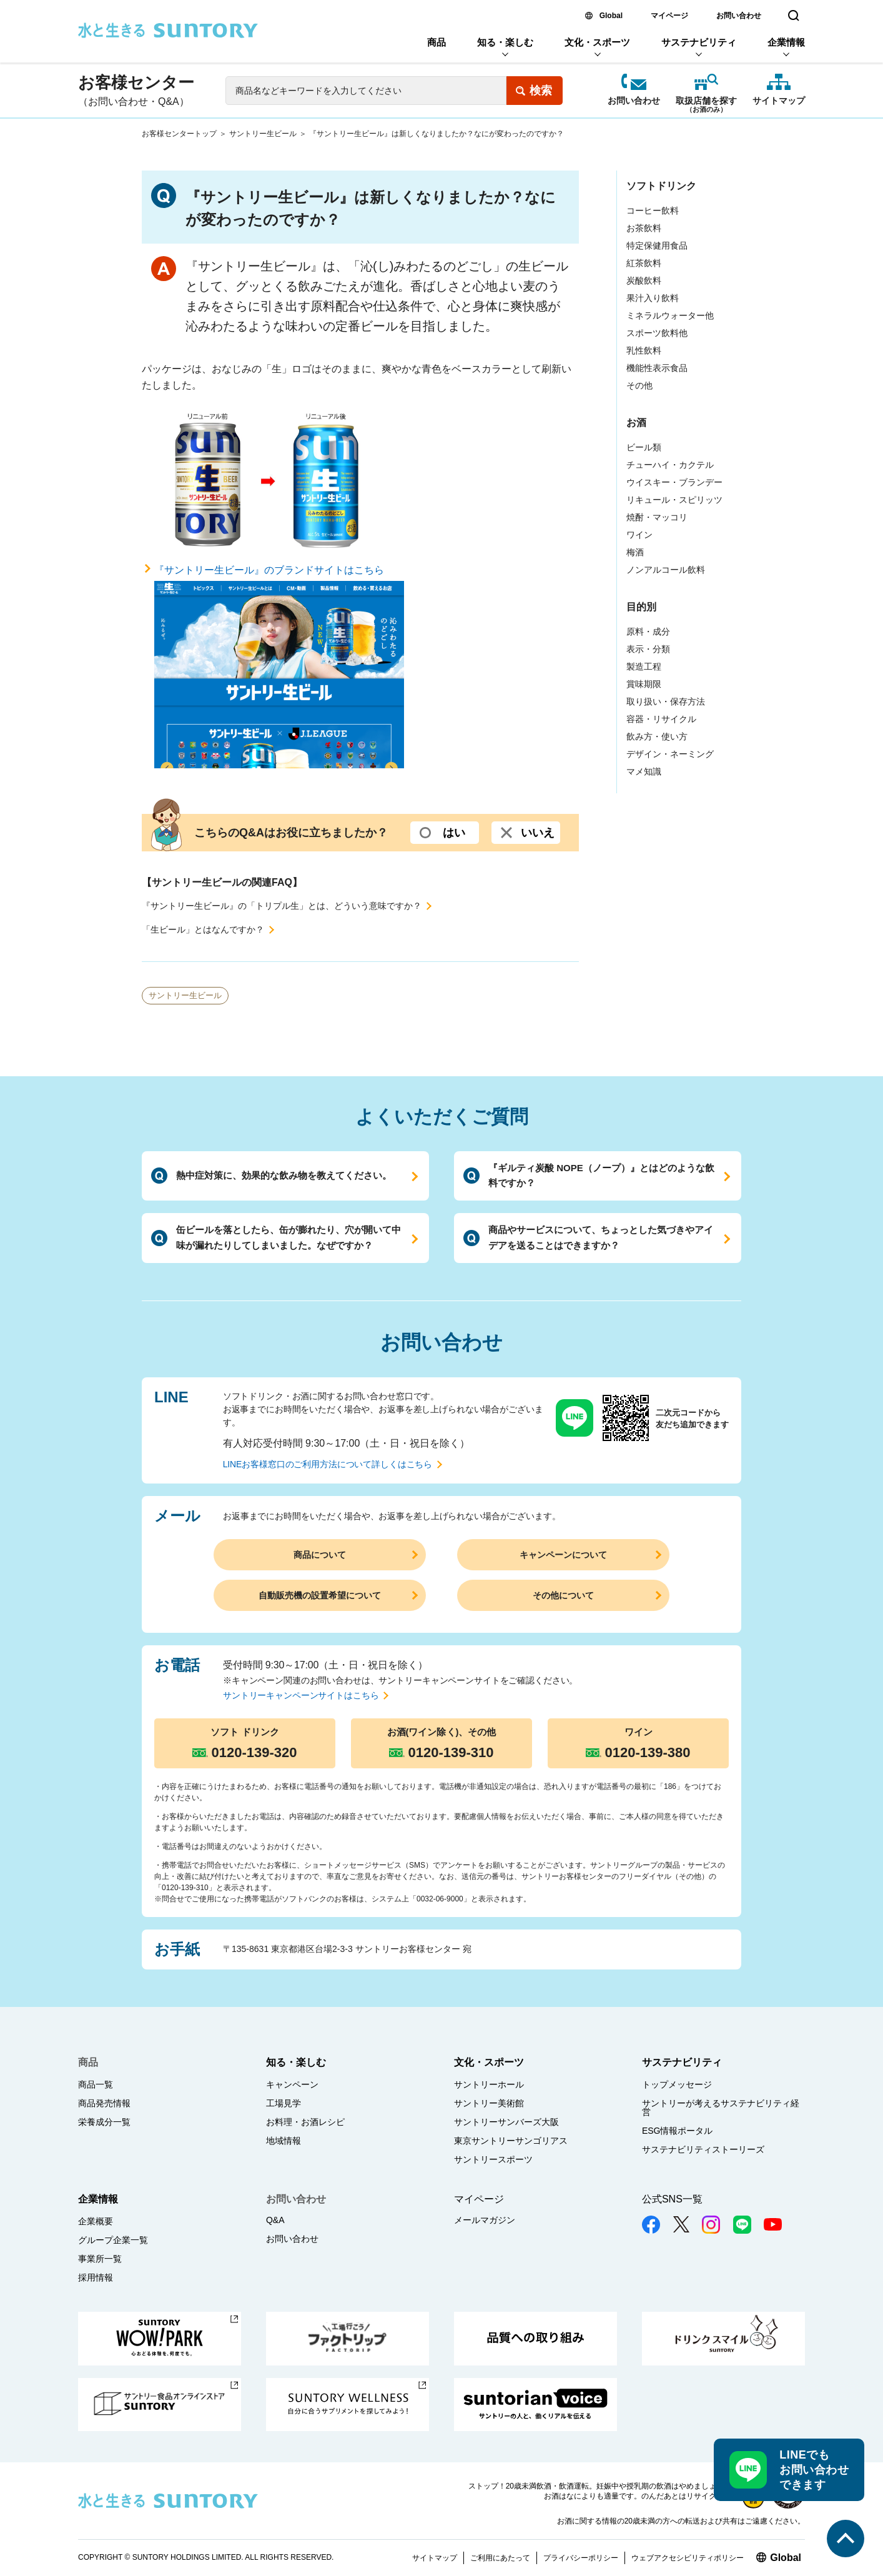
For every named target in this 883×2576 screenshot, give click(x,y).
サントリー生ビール (263, 133)
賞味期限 (643, 684)
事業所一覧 (100, 2259)
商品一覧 (95, 2084)
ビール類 (643, 447)
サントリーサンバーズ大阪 (506, 2122)
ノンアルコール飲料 (665, 570)
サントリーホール (489, 2084)
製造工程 (643, 666)
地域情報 (283, 2141)
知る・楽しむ (505, 42)
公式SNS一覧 (672, 2199)
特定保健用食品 (657, 245)
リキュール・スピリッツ (674, 500)
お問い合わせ (738, 15)
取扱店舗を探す (706, 101)
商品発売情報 (104, 2103)
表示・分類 (648, 649)
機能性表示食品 (657, 368)
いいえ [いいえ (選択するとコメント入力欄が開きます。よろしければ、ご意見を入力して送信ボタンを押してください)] (538, 832)
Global (611, 15)
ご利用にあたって (500, 2558)
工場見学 (283, 2103)
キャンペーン (292, 2084)
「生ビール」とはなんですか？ (203, 929)
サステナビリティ (698, 42)
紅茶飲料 (643, 263)
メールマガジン (484, 2220)
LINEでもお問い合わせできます (814, 2470)
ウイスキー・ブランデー (674, 482)
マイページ (669, 15)
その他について (563, 1595)
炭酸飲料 (643, 280)
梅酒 (635, 552)
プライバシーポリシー (580, 2558)
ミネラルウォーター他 (670, 315)
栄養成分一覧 (104, 2122)
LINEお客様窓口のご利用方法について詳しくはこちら (328, 1464)
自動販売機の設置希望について (320, 1595)
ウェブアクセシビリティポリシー (687, 2558)
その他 (639, 385)
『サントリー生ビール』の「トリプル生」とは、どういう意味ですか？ (282, 906)
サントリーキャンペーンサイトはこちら (300, 1695)
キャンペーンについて (563, 1555)
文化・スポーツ (597, 42)
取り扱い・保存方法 (665, 701)
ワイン (639, 535)
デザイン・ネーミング (670, 754)
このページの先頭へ (845, 2538)
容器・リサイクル (661, 719)
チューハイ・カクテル (670, 465)
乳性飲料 (643, 350)
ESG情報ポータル (677, 2131)
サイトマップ (778, 101)
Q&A (275, 2220)
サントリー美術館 (489, 2103)
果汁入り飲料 (652, 298)
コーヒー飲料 (652, 210)
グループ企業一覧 (113, 2240)
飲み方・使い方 (657, 736)
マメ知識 (643, 771)
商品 (436, 42)
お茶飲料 (643, 228)
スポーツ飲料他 (657, 333)
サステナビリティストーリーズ (703, 2149)
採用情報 (95, 2277)
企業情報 (786, 42)
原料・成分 (648, 632)
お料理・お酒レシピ (305, 2122)
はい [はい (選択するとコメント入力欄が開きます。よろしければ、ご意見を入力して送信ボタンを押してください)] (454, 832)
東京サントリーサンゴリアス (511, 2141)
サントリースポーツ (493, 2159)
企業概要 (95, 2221)
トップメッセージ (677, 2084)
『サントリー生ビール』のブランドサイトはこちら (279, 667)
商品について (320, 1555)
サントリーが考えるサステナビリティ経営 (720, 2107)
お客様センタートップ (179, 133)
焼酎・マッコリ (657, 517)
